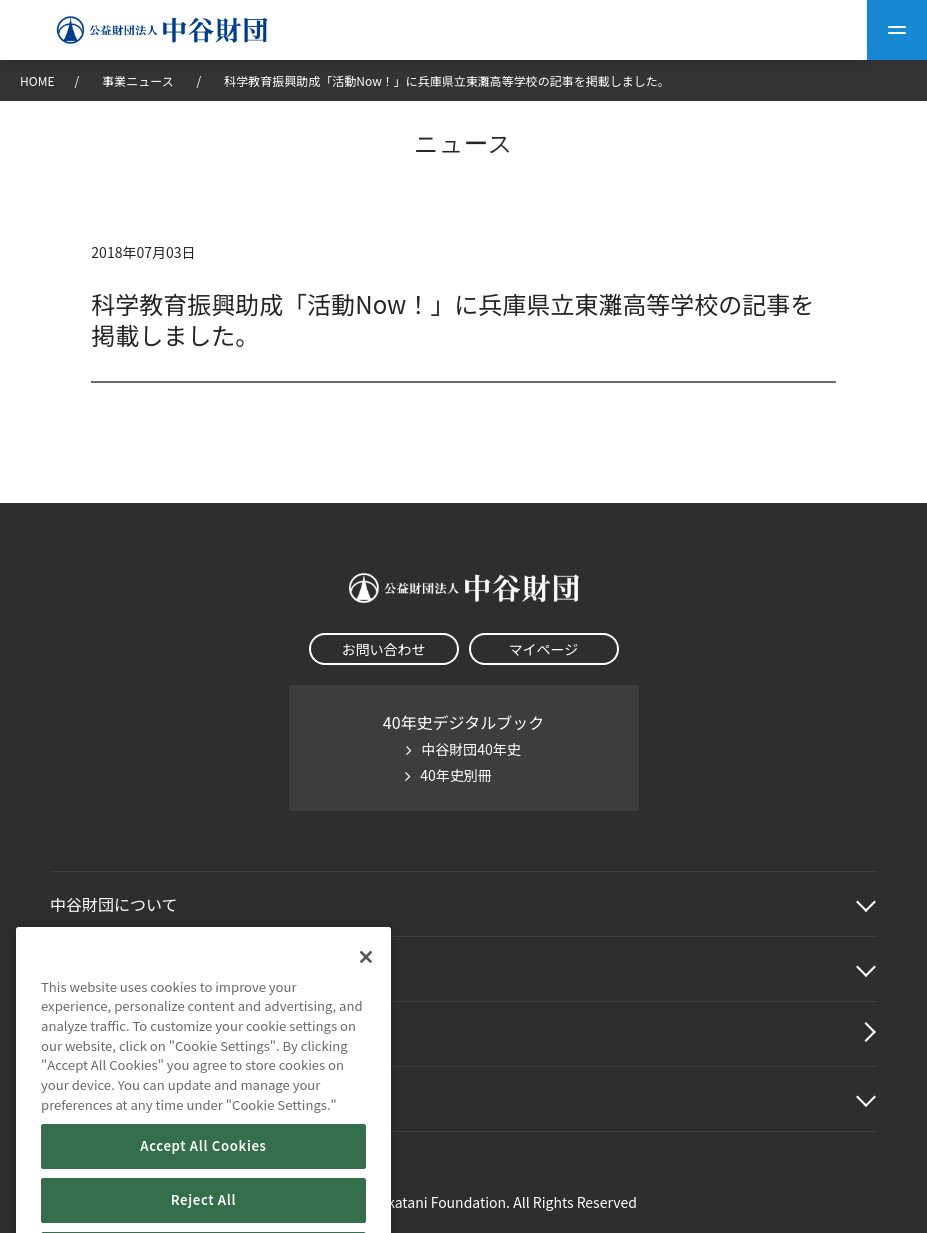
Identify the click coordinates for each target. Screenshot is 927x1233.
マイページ (544, 649)
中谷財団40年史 (471, 749)
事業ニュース (139, 80)
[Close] (366, 1016)
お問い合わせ (384, 649)
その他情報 (90, 1099)
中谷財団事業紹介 (114, 969)
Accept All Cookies (203, 1204)
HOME (37, 80)
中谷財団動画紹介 (114, 1034)
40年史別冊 (456, 775)
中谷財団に (114, 904)
